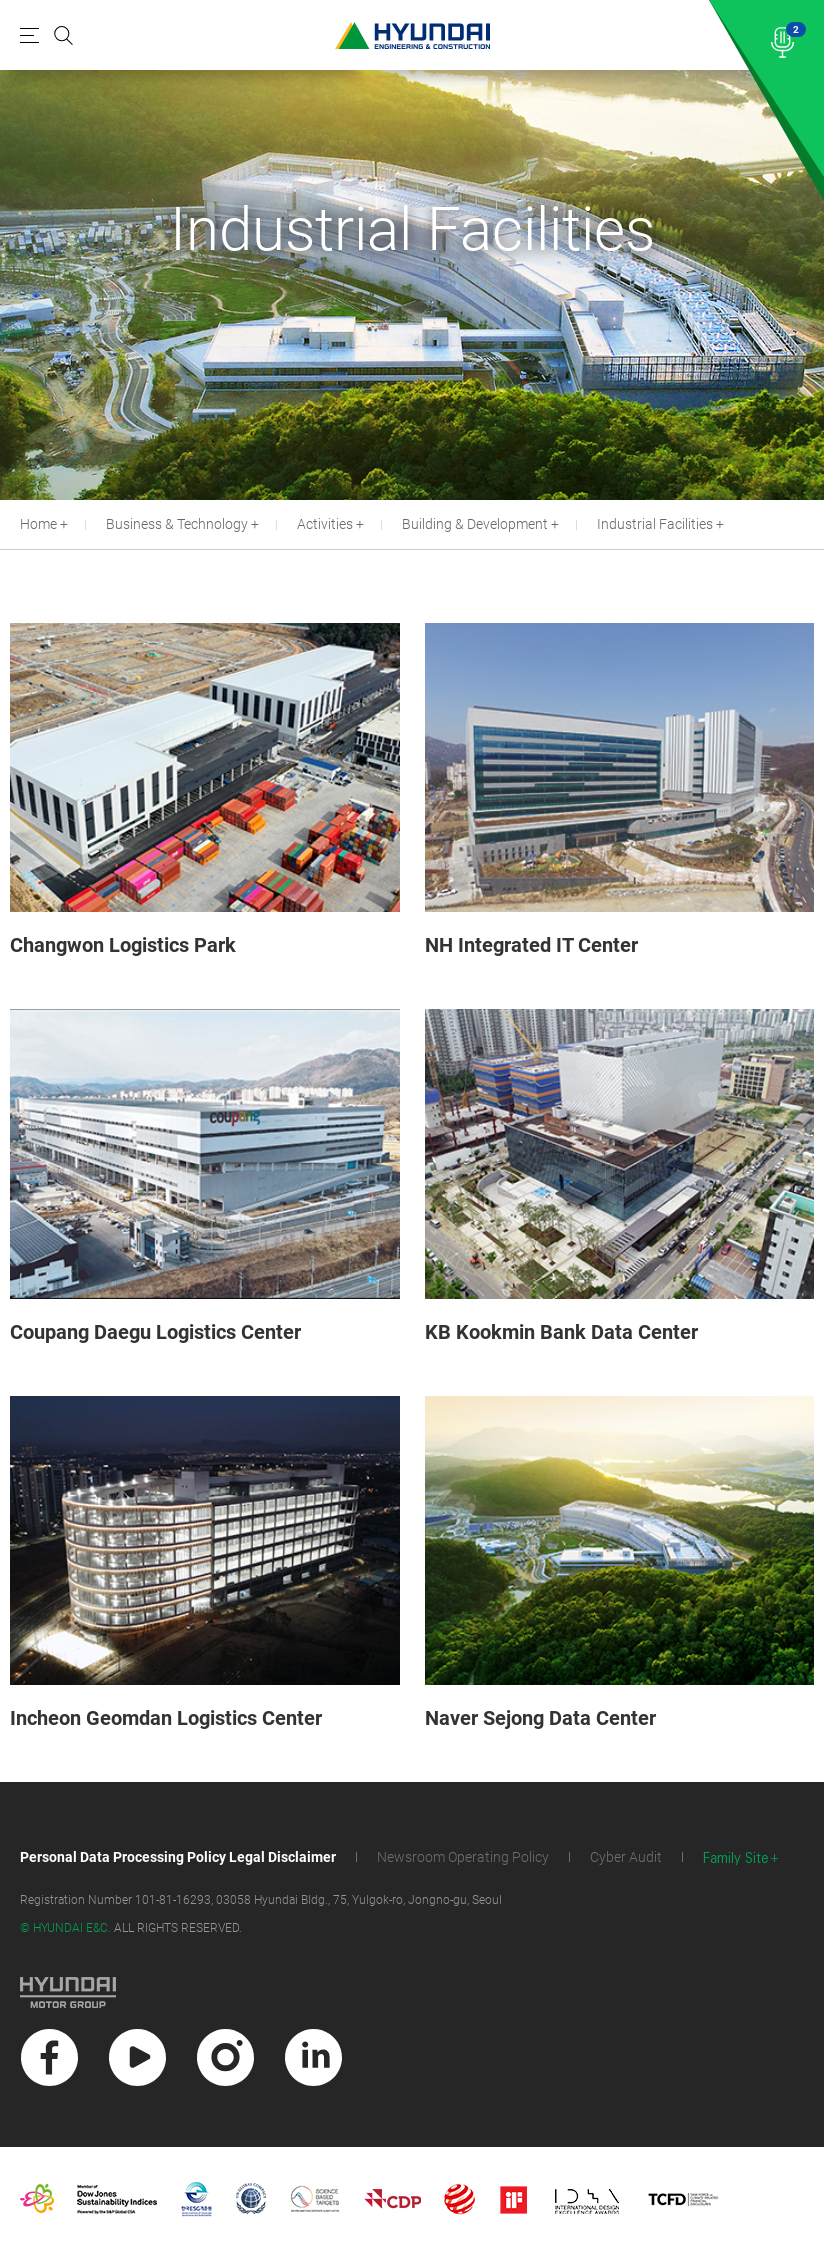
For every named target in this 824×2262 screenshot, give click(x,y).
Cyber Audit (626, 1857)
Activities (325, 524)
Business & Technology (177, 524)
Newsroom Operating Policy (463, 1857)
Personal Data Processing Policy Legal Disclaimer (178, 1857)
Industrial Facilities (655, 524)
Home (38, 524)
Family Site (736, 1858)
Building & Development (475, 524)
